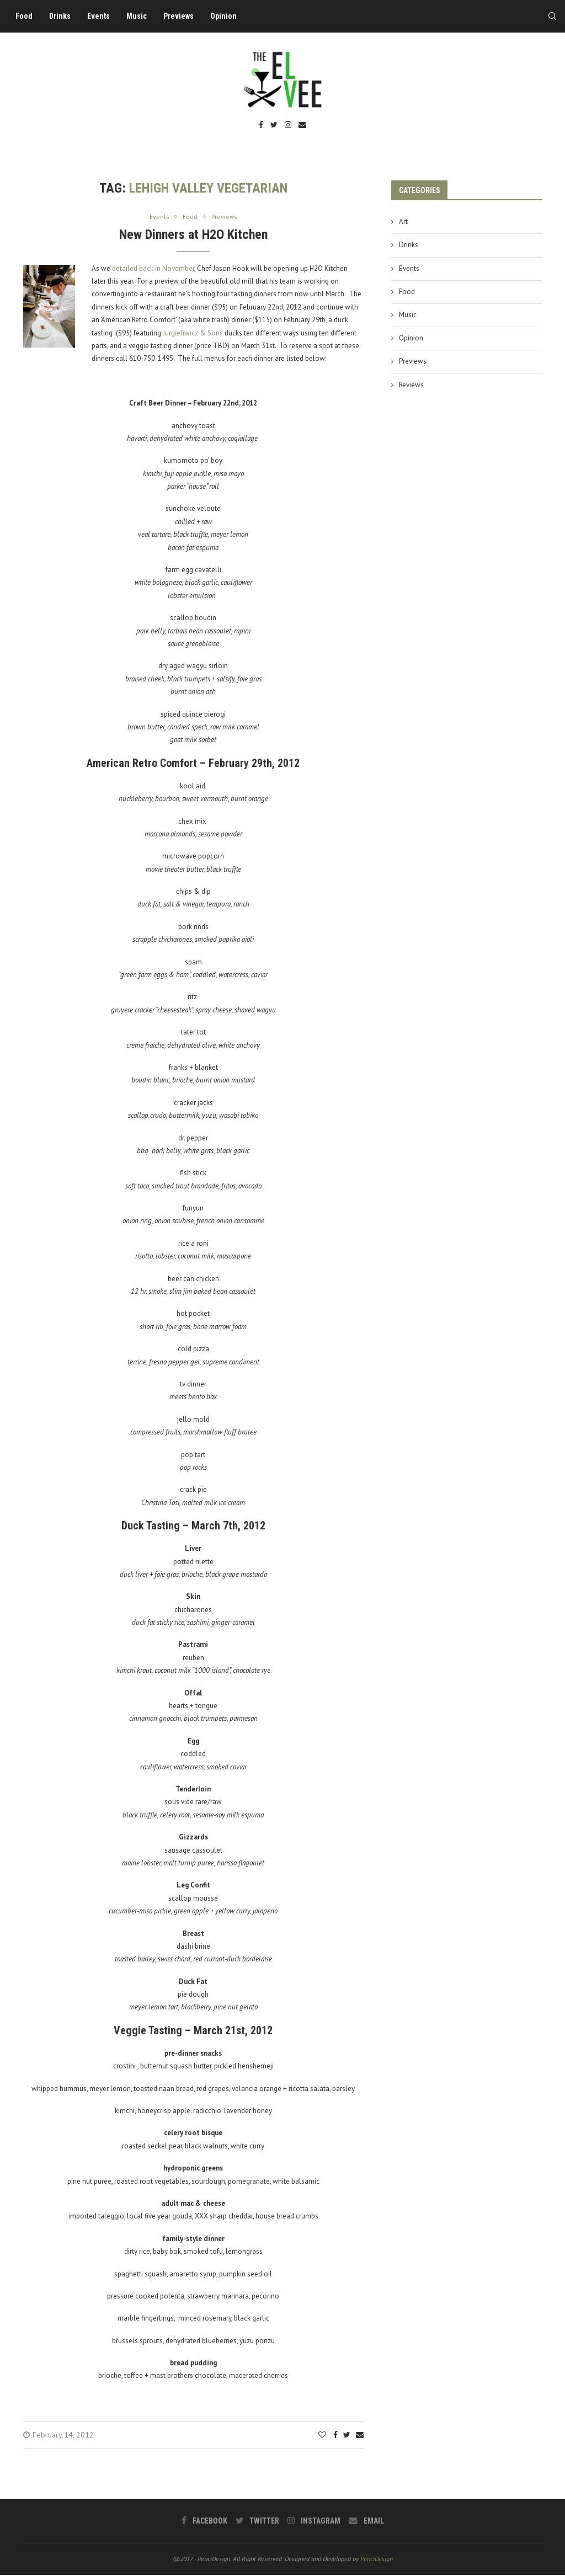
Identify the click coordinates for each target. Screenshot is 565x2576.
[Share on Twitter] (346, 2436)
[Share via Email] (360, 2436)
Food (27, 16)
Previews (182, 16)
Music (140, 16)
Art (403, 221)
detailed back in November (153, 269)
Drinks (63, 16)
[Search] (548, 16)
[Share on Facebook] (335, 2436)
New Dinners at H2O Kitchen (193, 235)
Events (102, 16)
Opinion (227, 16)
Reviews (411, 385)
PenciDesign (376, 2560)
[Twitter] (274, 125)
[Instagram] (288, 125)
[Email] (302, 125)
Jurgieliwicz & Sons (193, 333)
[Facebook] (261, 125)
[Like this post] (322, 2436)
